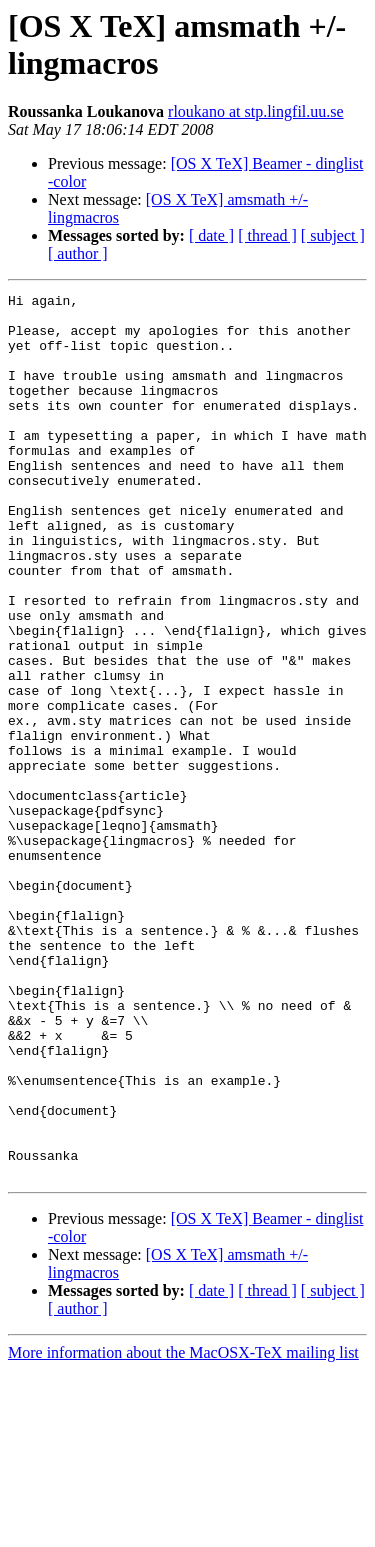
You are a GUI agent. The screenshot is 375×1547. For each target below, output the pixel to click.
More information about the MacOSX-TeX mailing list (183, 1529)
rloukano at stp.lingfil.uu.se (256, 111)
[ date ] (211, 235)
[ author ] (78, 253)
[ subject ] (333, 235)
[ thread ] (267, 235)
